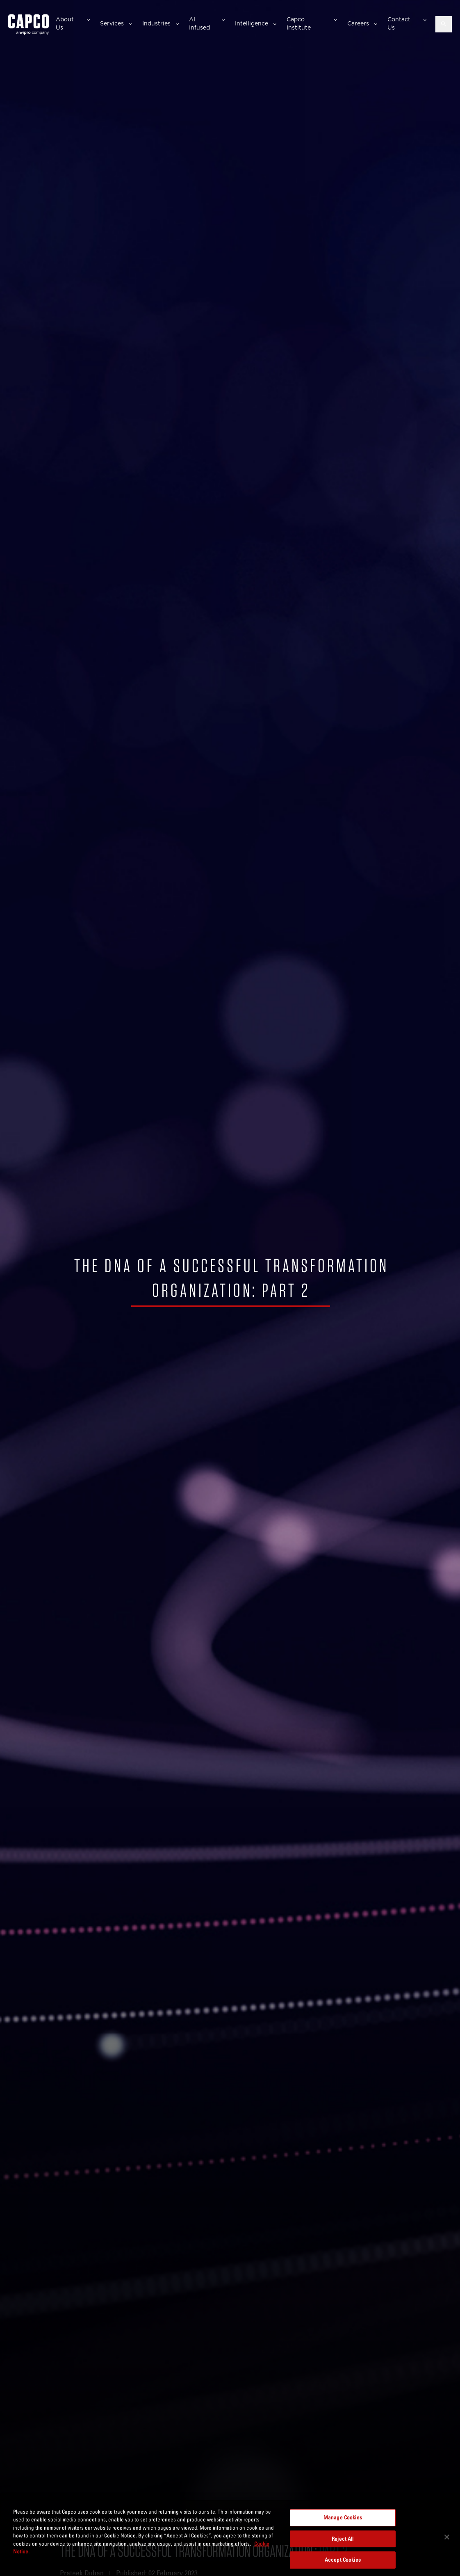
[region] (230, 2538)
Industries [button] (156, 23)
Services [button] (112, 23)
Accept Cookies (343, 2559)
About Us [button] (65, 23)
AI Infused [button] (199, 23)
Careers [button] (358, 23)
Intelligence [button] (251, 23)
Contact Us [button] (398, 23)
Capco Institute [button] (299, 23)
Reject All (342, 2538)
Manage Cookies (342, 2517)
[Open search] (443, 24)
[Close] (447, 2537)
